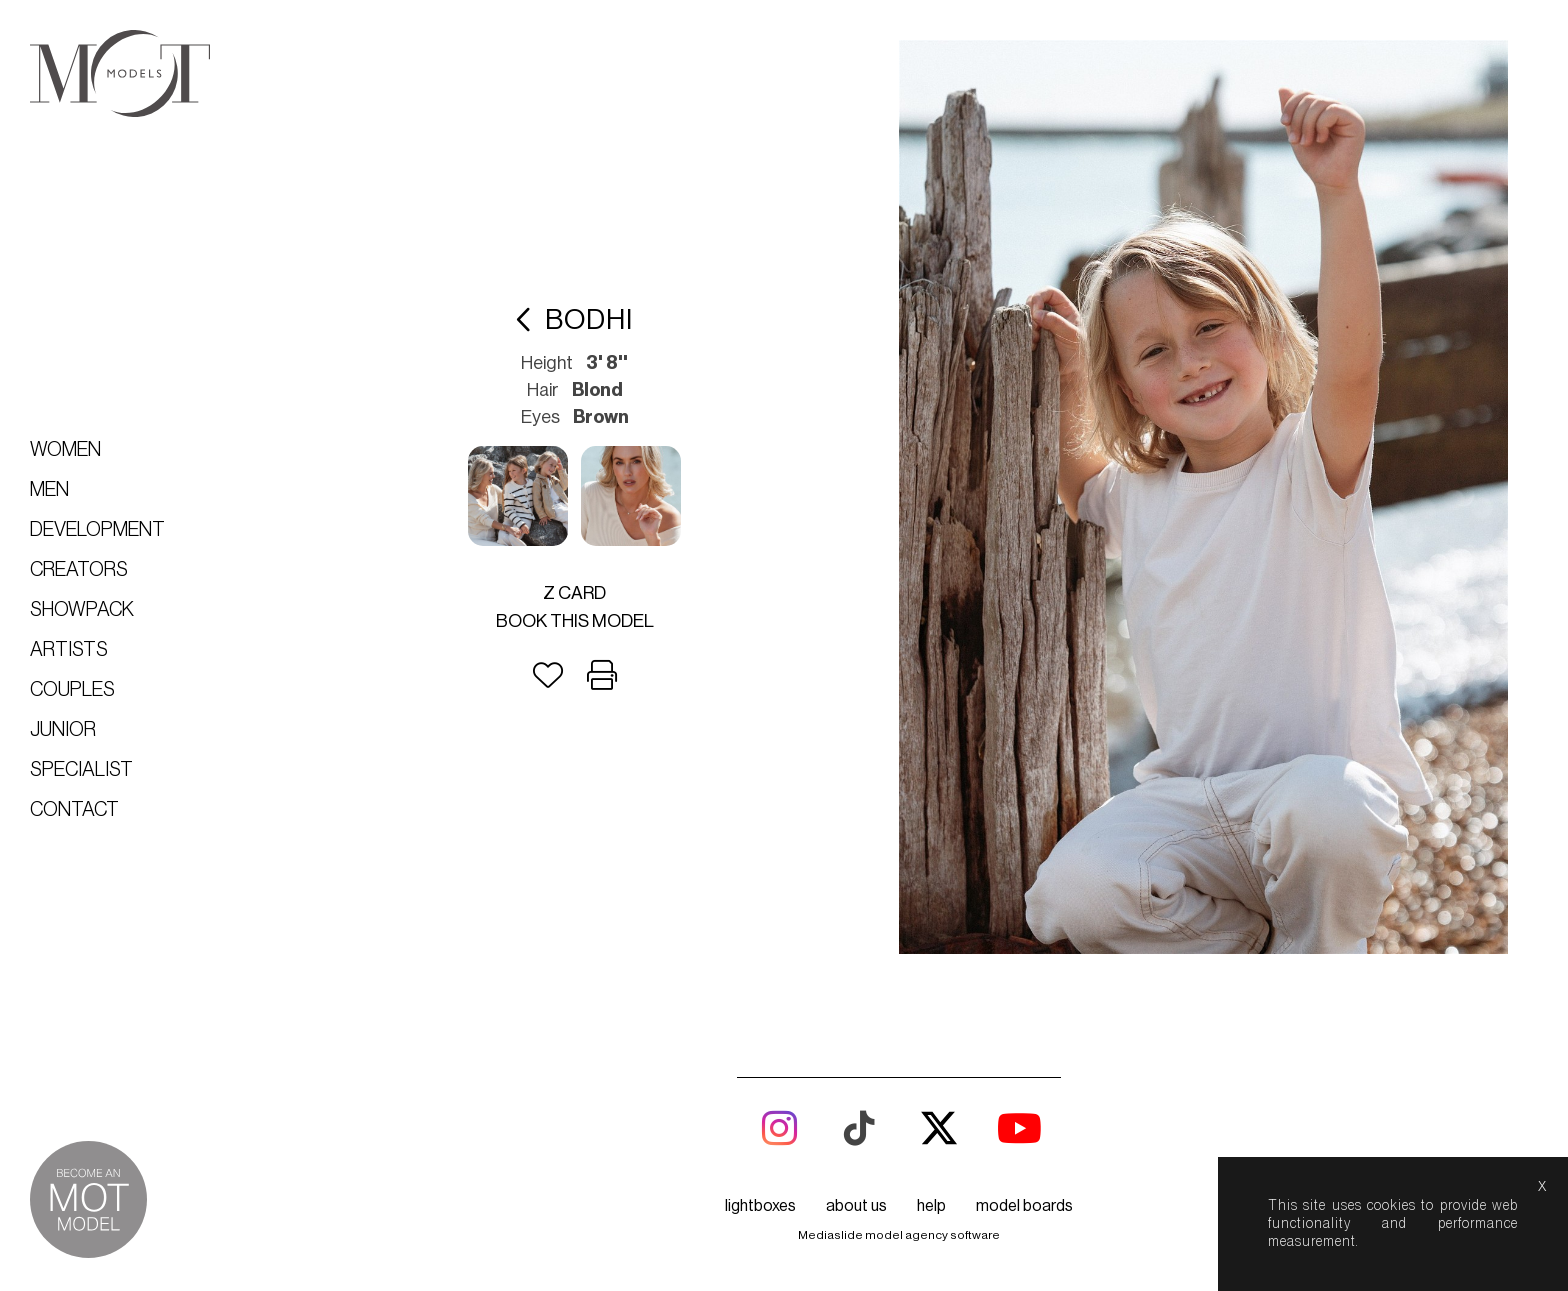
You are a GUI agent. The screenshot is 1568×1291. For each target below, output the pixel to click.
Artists (69, 650)
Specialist (81, 770)
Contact (74, 810)
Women (65, 450)
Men (49, 490)
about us (856, 1206)
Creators (79, 570)
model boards (1024, 1206)
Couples (72, 690)
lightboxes (760, 1206)
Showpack (82, 610)
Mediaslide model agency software (899, 1235)
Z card (574, 593)
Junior (63, 730)
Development (97, 530)
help (931, 1206)
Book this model (575, 621)
